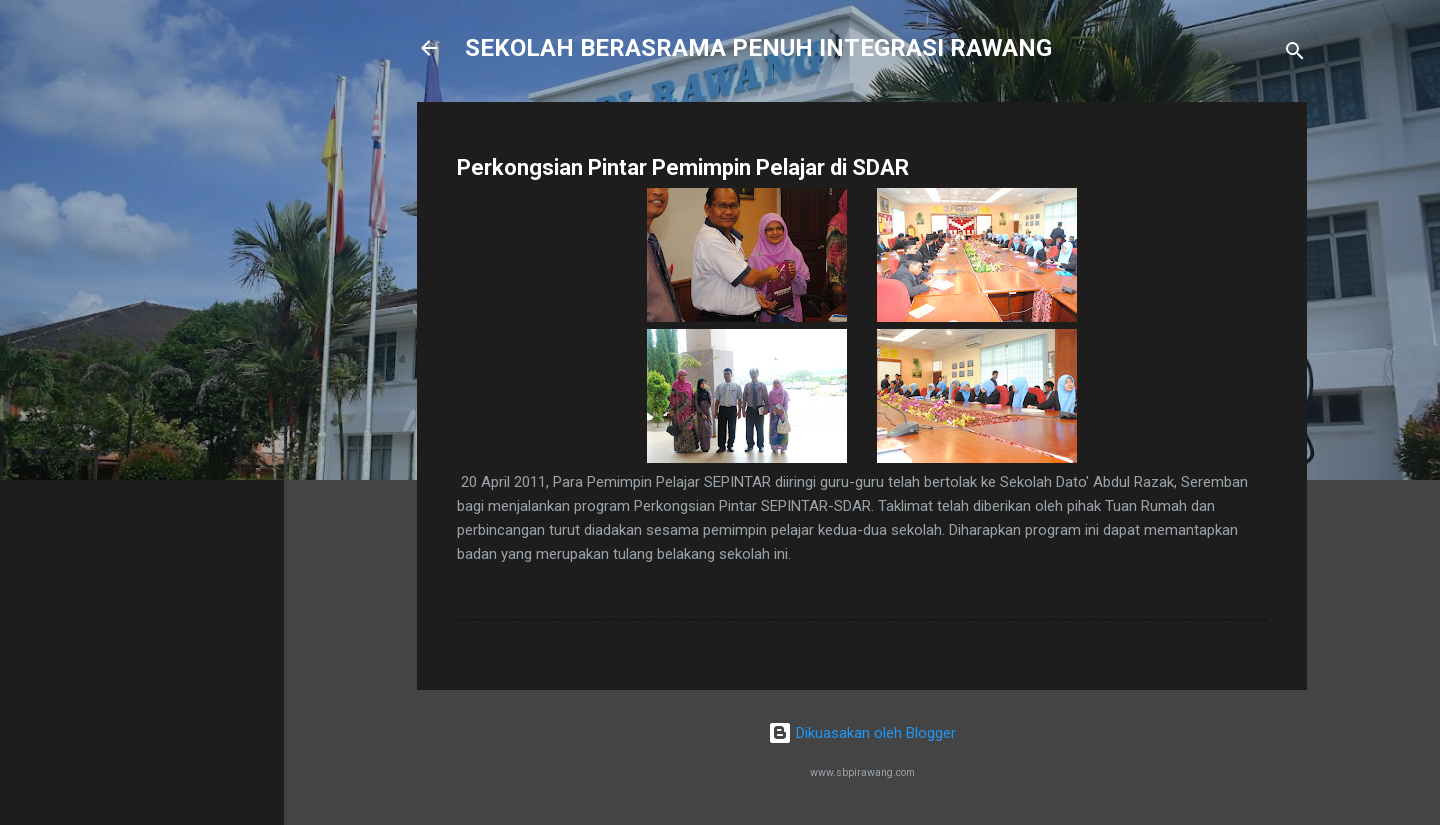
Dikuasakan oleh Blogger (862, 733)
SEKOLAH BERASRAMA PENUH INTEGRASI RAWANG (758, 48)
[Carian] (1295, 54)
